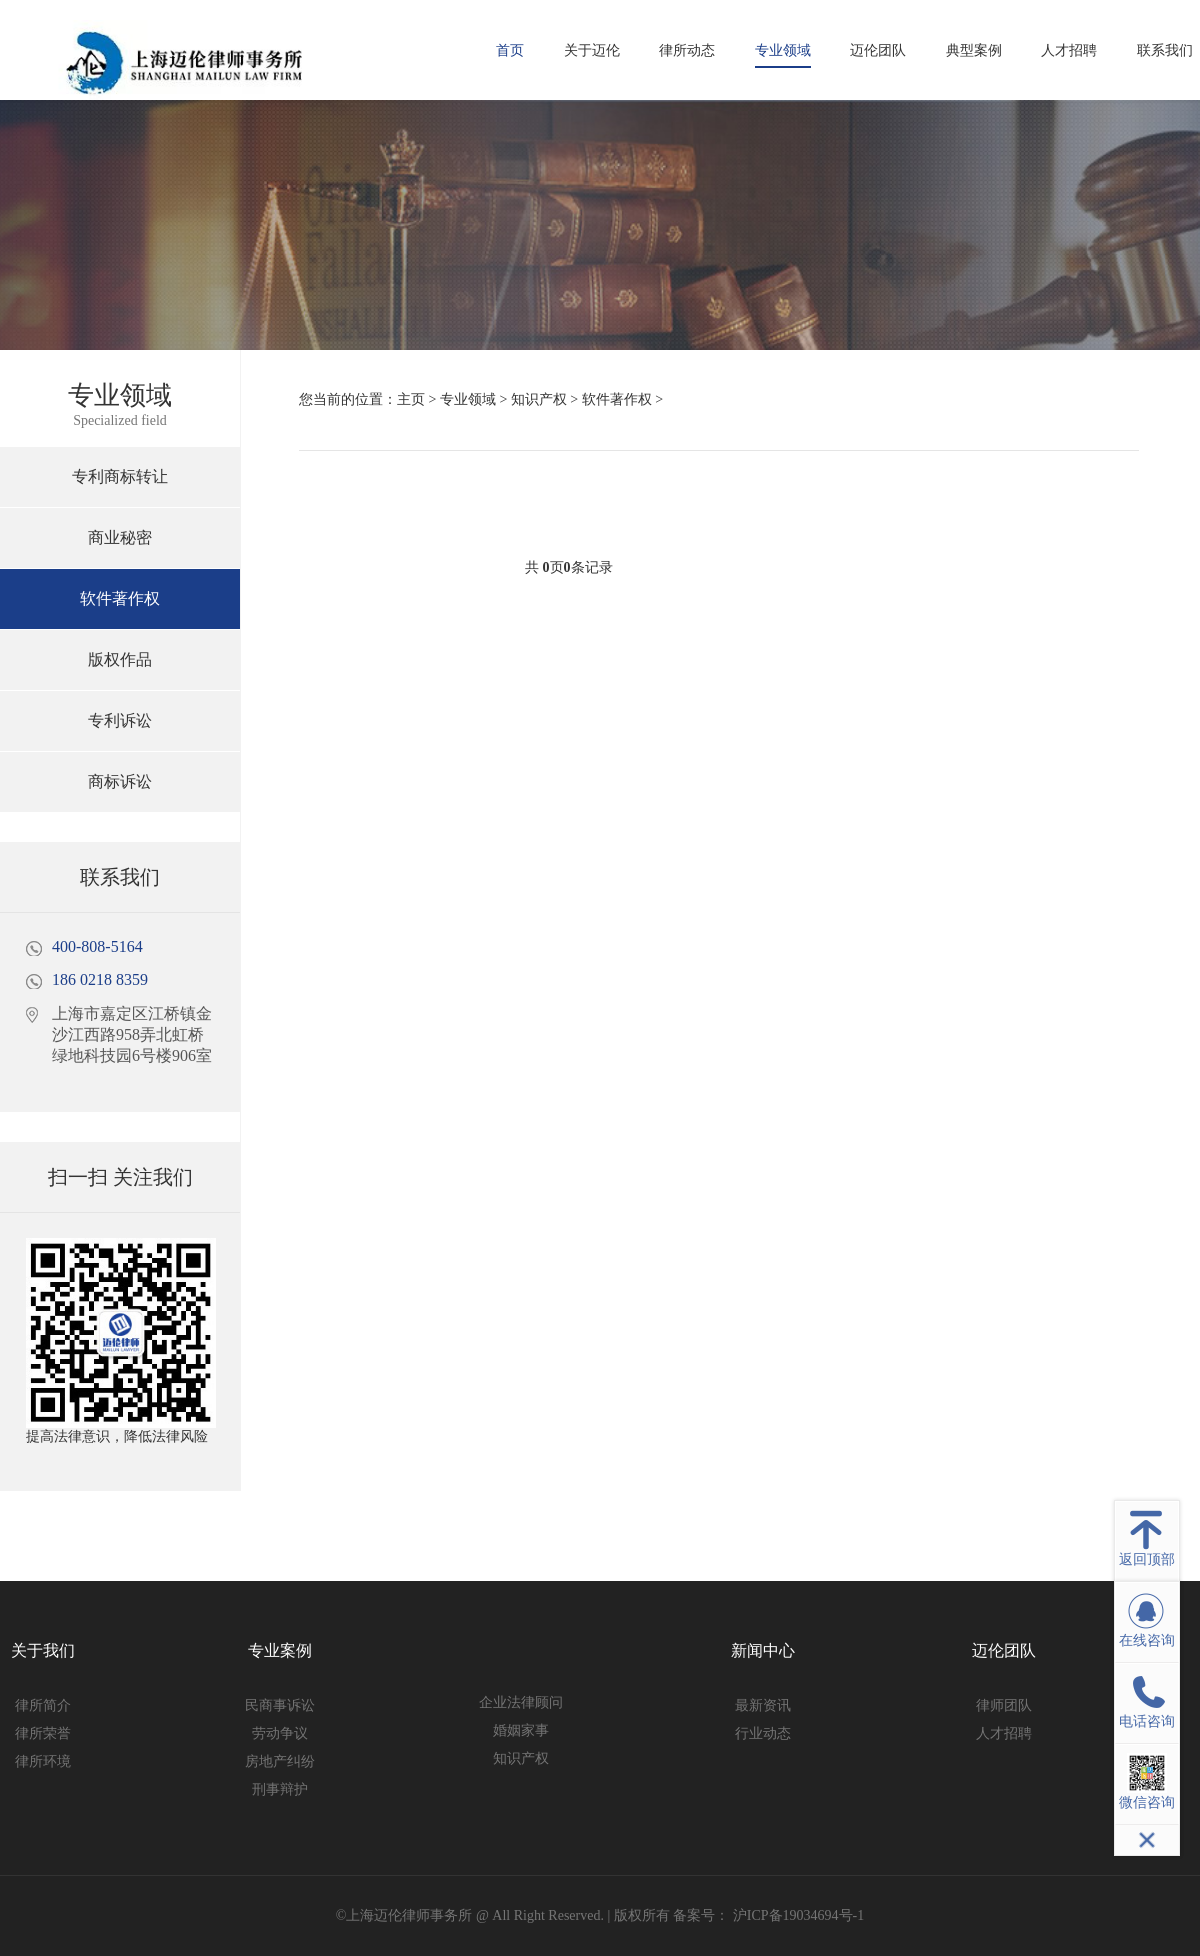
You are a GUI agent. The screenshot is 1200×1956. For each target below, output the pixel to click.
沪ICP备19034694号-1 (796, 1915)
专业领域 (783, 50)
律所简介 (43, 1705)
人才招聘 (1069, 50)
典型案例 (974, 50)
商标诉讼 (120, 781)
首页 (510, 50)
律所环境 (43, 1761)
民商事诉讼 (280, 1705)
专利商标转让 (120, 476)
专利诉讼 (120, 720)
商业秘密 (120, 537)
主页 (411, 399)
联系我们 (1165, 50)
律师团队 (1004, 1705)
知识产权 (539, 399)
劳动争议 (280, 1733)
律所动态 (687, 50)
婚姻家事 (521, 1730)
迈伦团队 (878, 50)
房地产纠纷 (280, 1761)
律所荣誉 (43, 1733)
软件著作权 (120, 598)
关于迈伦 (592, 50)
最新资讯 (763, 1705)
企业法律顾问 (521, 1702)
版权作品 (120, 659)
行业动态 (763, 1733)
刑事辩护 (280, 1789)
